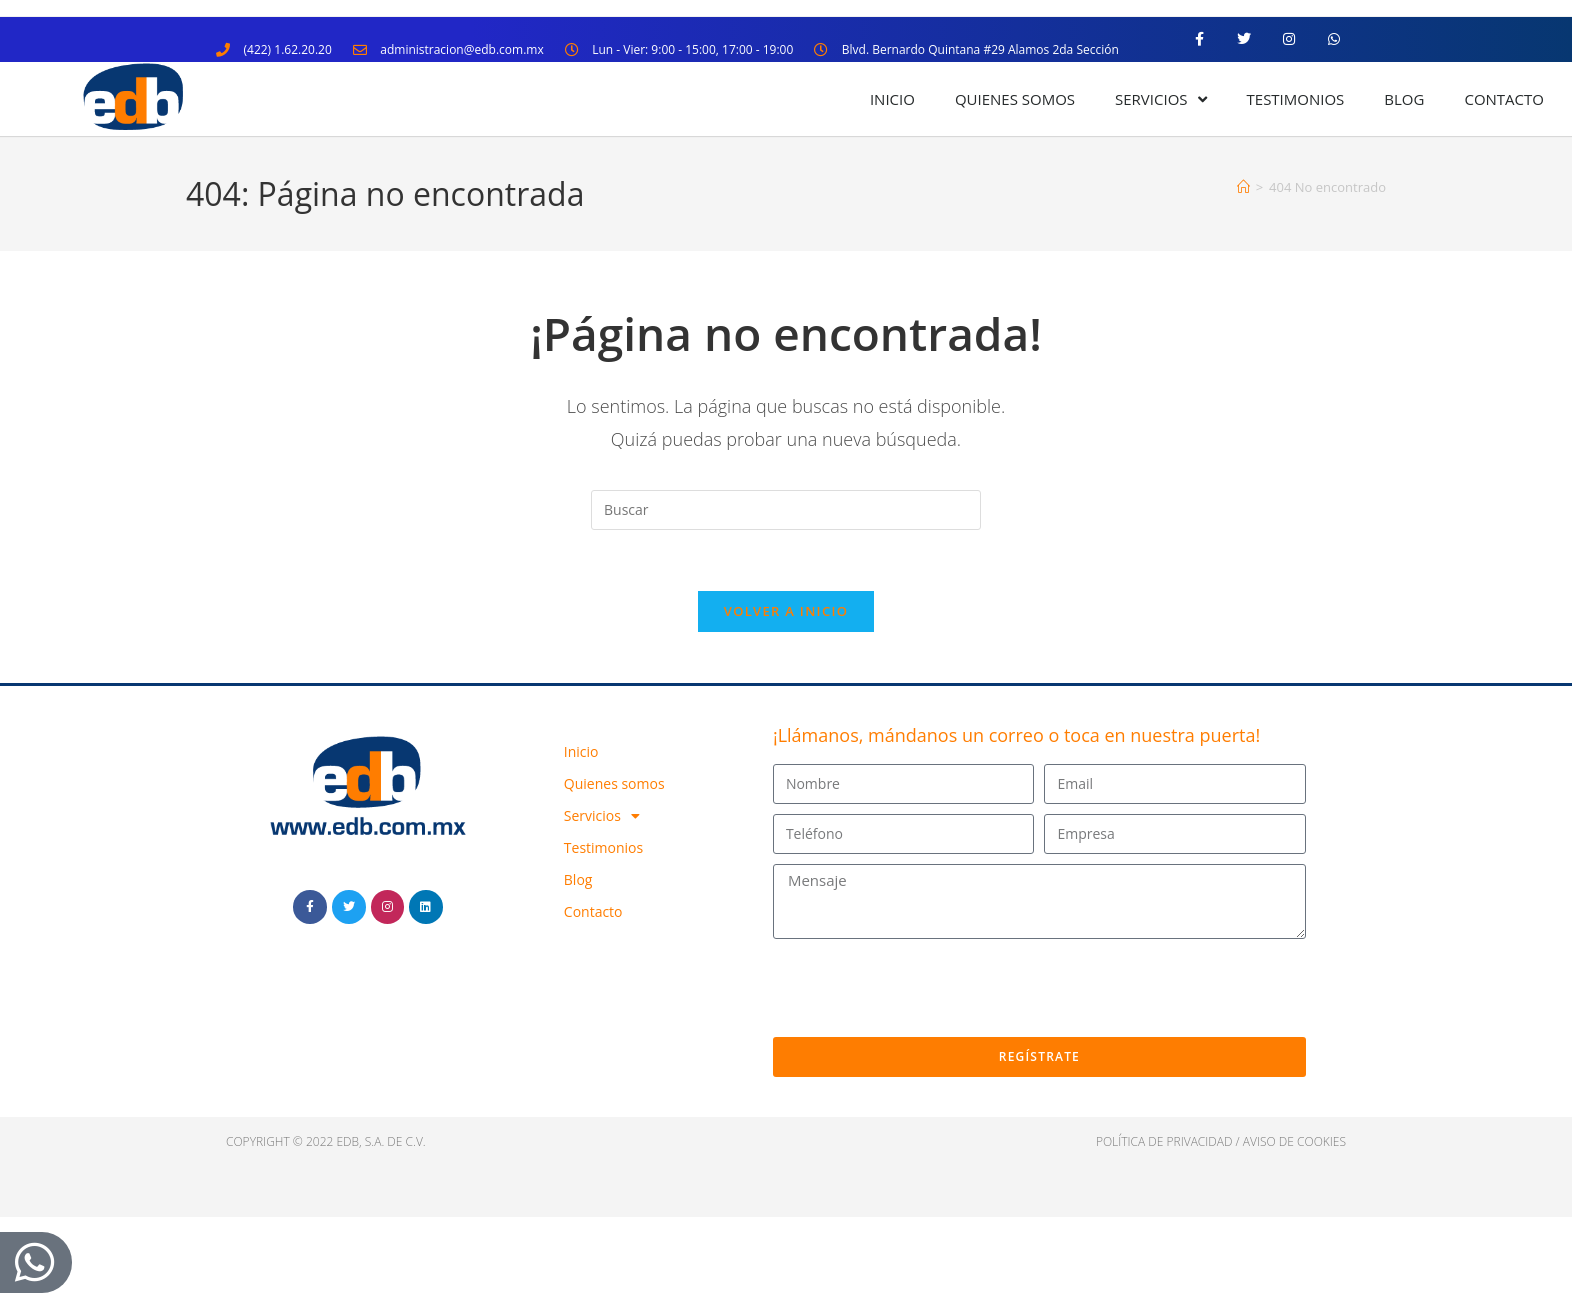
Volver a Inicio (786, 611)
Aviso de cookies (1294, 1141)
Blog (1404, 99)
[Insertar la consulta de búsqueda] (786, 510)
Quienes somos (1015, 99)
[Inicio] (1243, 187)
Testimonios (1296, 99)
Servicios (1160, 99)
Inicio (892, 99)
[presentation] (925, 988)
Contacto (1504, 99)
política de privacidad (1164, 1141)
